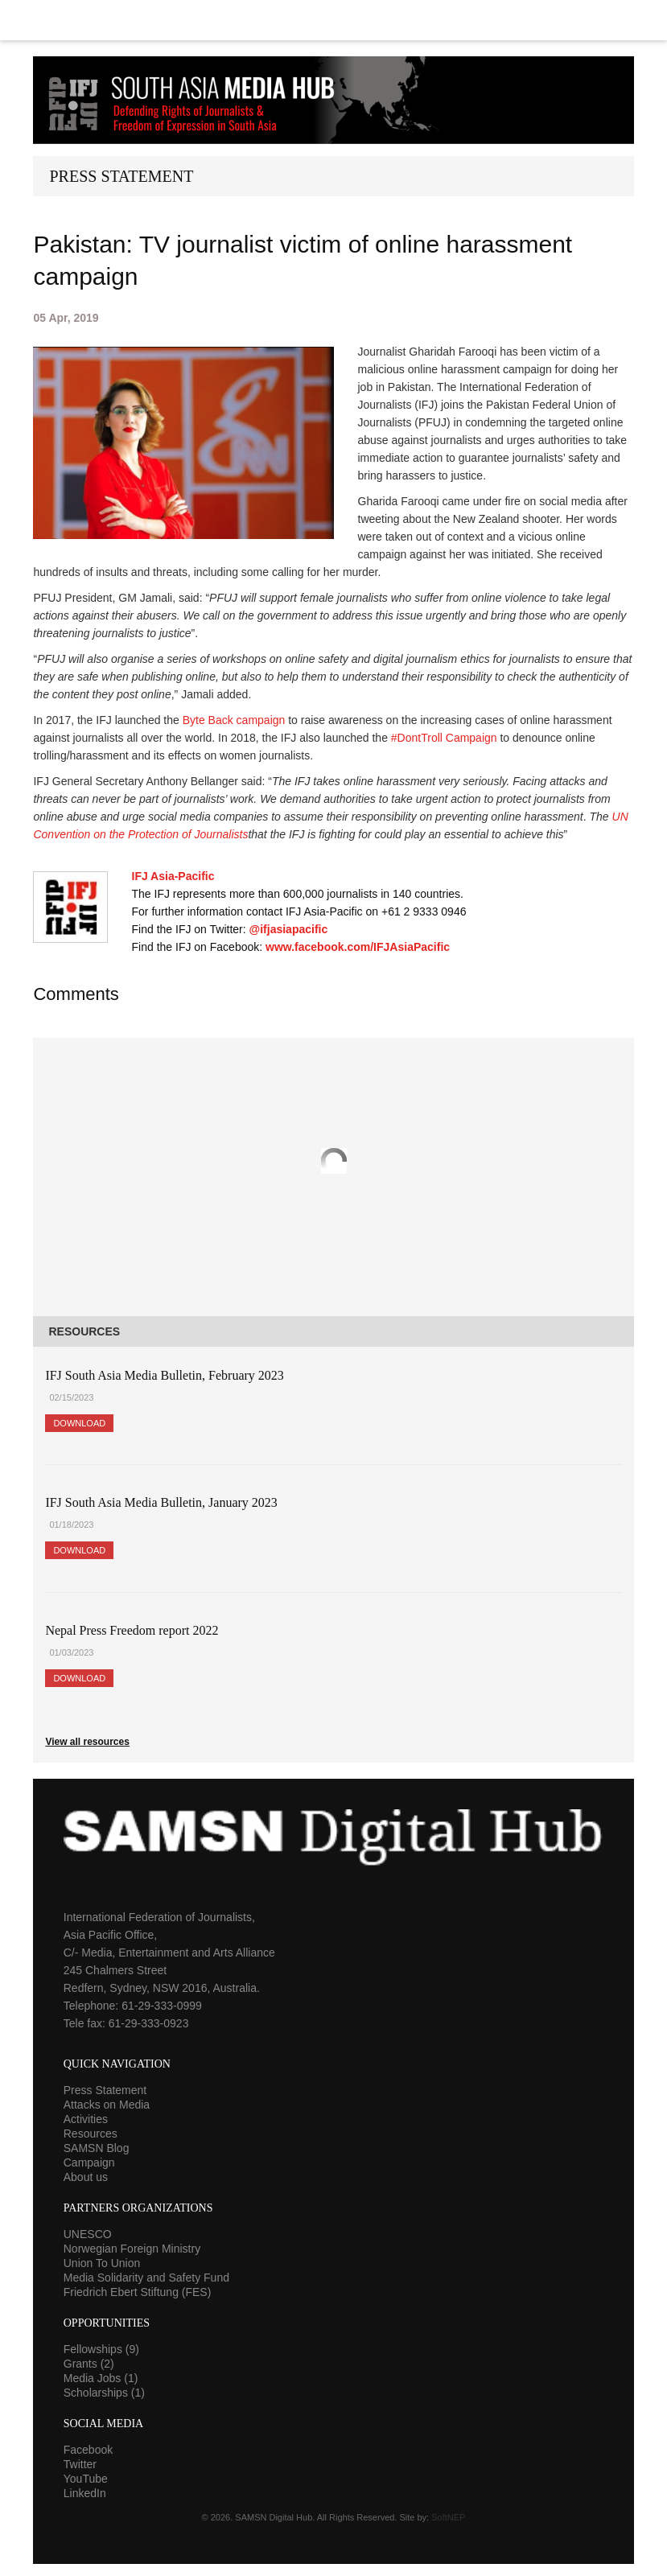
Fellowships (101, 2349)
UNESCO (88, 2234)
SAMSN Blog (97, 2148)
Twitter (80, 2464)
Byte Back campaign (234, 720)
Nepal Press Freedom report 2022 (131, 1630)
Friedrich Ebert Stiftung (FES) (138, 2292)
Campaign (89, 2162)
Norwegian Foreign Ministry (132, 2248)
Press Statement (105, 2090)
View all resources (87, 1741)
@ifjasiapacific (288, 929)
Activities (86, 2119)
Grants (89, 2363)
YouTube (86, 2478)
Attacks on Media (107, 2104)
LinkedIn (85, 2493)
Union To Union (102, 2263)
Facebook (88, 2449)
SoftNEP (448, 2517)
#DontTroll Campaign (444, 737)
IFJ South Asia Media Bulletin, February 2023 (164, 1375)
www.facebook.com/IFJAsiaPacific (358, 946)
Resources (90, 2133)
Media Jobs (101, 2378)
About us (86, 2177)
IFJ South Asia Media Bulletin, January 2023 (161, 1502)
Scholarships (104, 2392)
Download (79, 1423)
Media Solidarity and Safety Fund (146, 2277)
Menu (333, 20)
